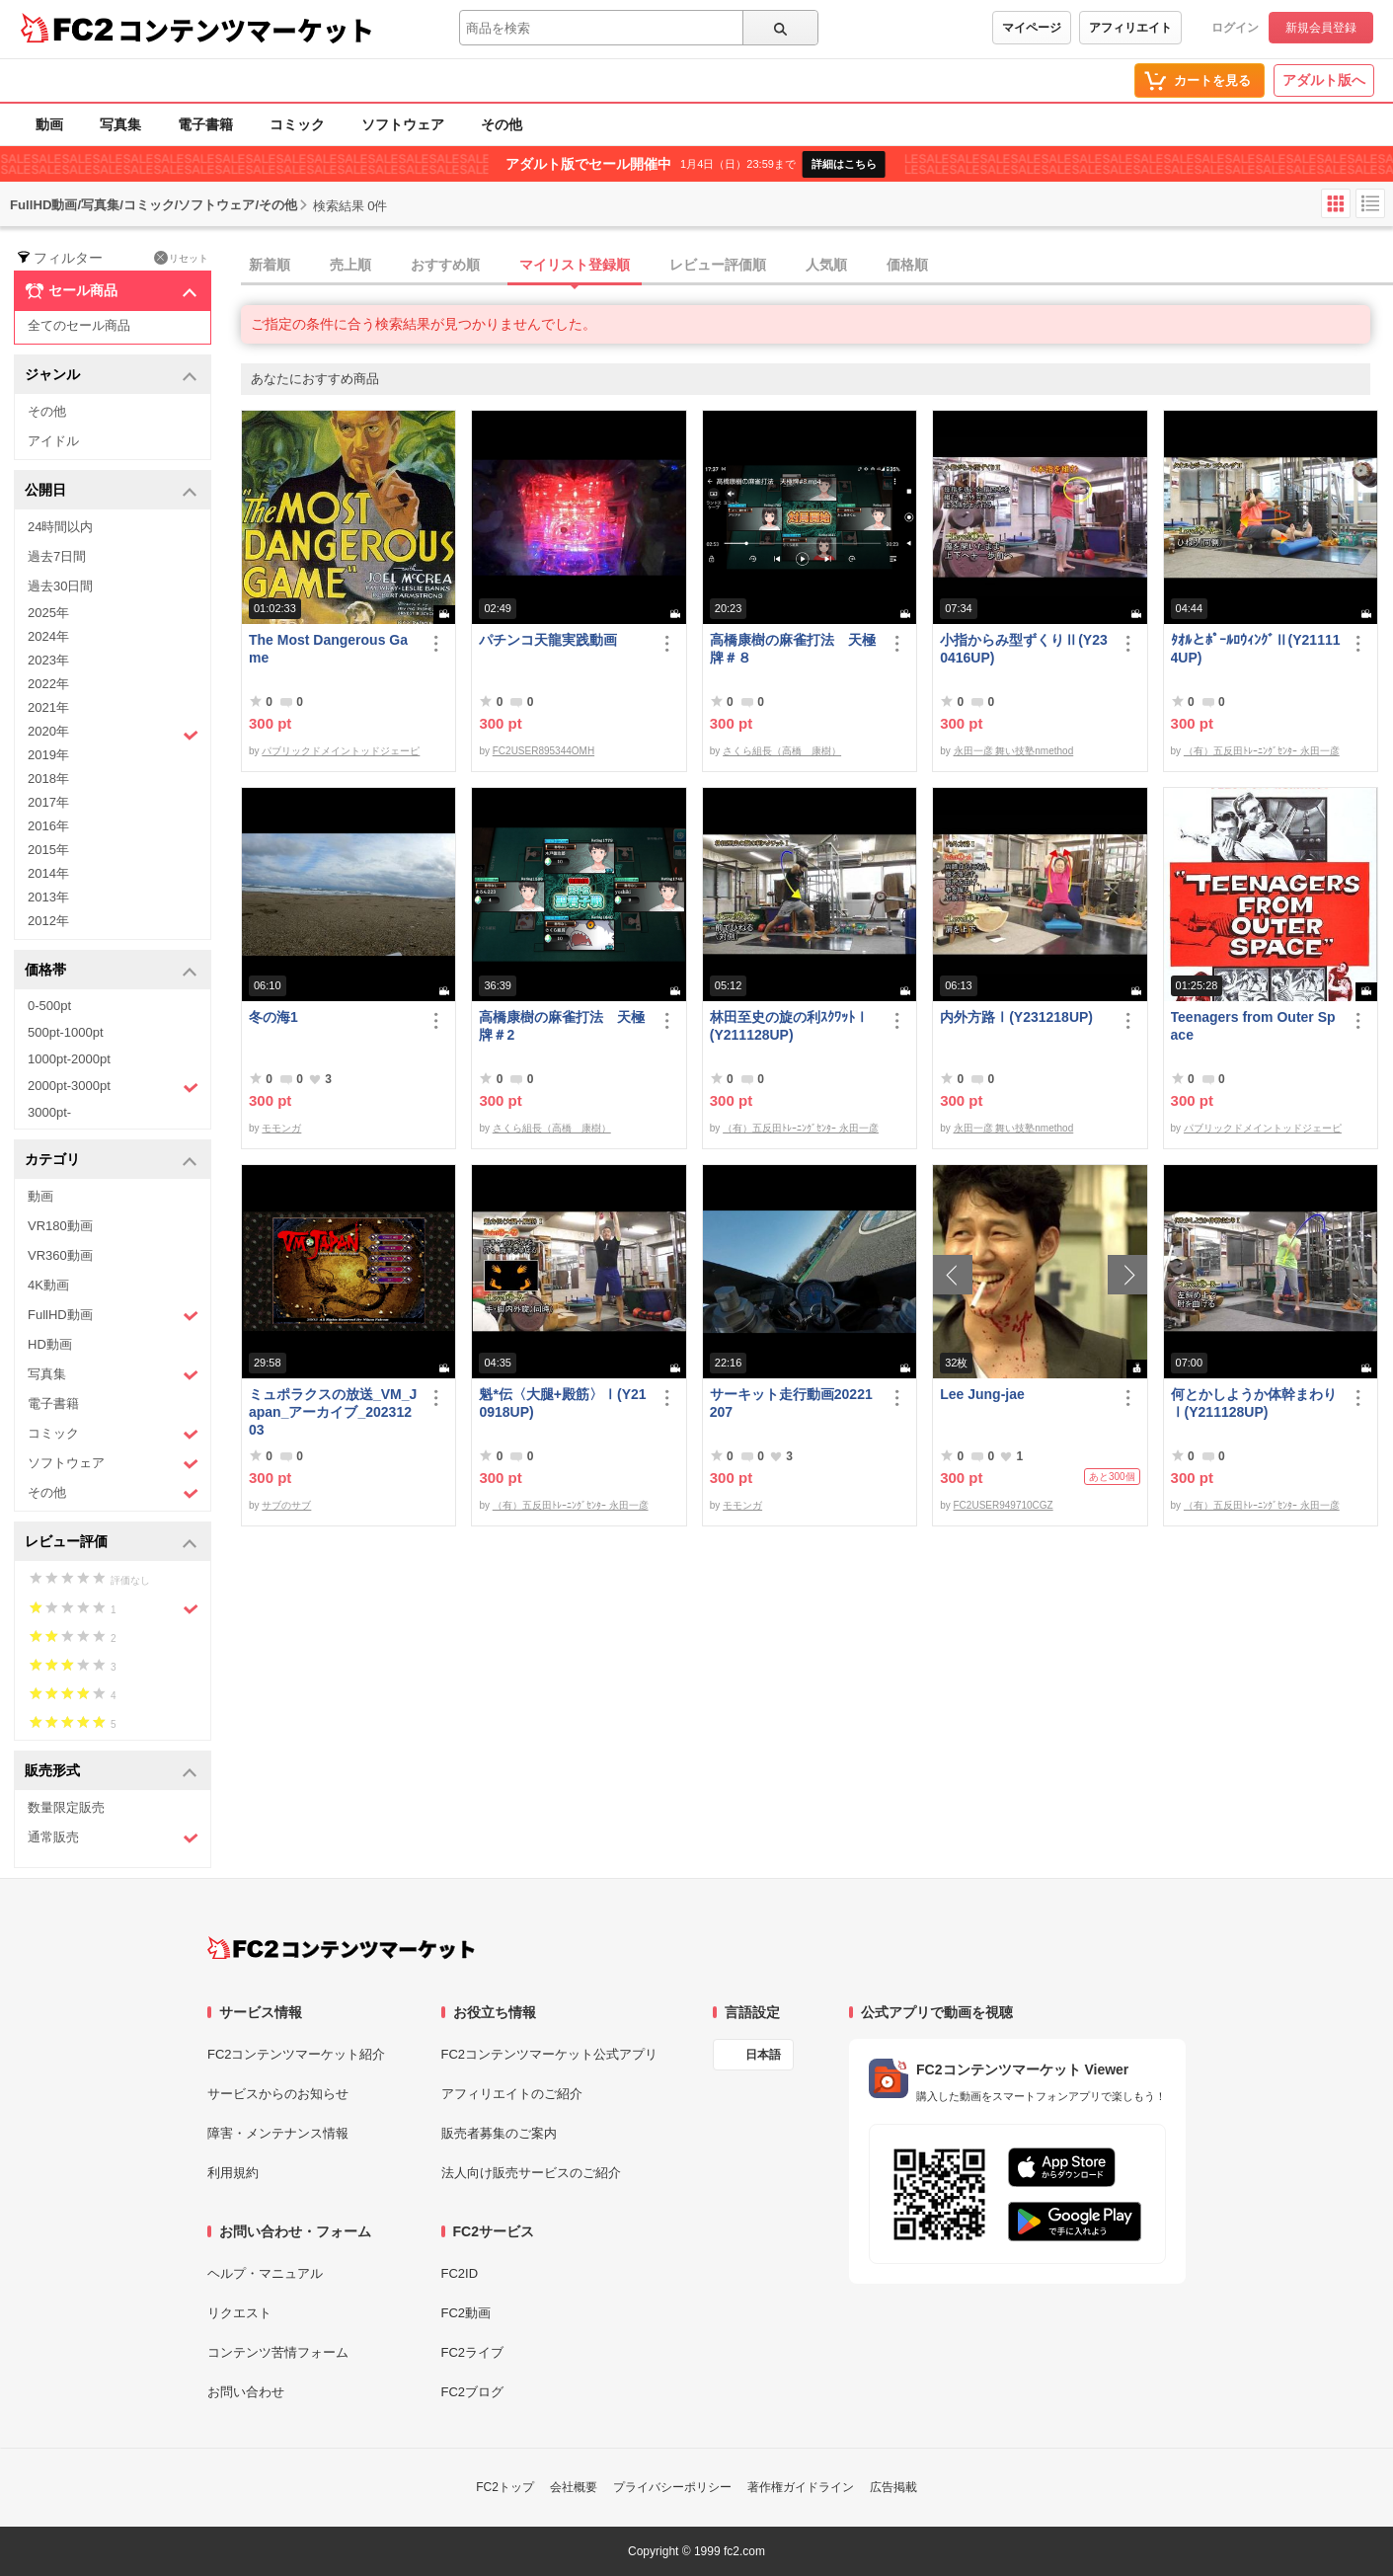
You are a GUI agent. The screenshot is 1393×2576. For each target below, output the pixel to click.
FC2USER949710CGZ (1003, 1505)
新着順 (269, 265)
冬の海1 (273, 1017)
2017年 (48, 802)
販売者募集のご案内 (499, 2133)
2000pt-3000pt (113, 1087)
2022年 (48, 683)
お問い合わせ (245, 2391)
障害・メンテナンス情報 (277, 2133)
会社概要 (573, 2487)
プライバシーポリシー (672, 2487)
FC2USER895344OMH (543, 750)
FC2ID (460, 2273)
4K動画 (48, 1285)
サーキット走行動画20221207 (791, 1403)
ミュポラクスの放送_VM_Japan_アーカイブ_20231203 (333, 1412)
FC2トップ (505, 2487)
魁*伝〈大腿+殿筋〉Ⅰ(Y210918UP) (562, 1403)
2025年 (48, 612)
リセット (181, 258)
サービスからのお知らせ (277, 2093)
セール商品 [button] (111, 291)
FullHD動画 (113, 1315)
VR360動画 (60, 1255)
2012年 (48, 920)
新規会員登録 (1320, 28)
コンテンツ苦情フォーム (277, 2352)
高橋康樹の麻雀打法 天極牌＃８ (793, 648)
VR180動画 (60, 1225)
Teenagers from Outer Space (1253, 1026)
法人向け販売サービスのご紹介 (531, 2172)
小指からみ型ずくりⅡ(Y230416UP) (1024, 648)
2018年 (48, 778)
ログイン (1235, 28)
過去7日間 (57, 556)
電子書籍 (205, 124)
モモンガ (281, 1128)
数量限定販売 (66, 1807)
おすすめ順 (445, 265)
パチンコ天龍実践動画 (548, 640)
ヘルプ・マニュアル (265, 2273)
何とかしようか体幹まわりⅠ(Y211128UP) (1254, 1403)
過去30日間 (60, 586)
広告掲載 (893, 2487)
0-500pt (49, 1005)
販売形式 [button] (111, 1771)
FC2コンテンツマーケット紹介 (296, 2054)
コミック (297, 124)
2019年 (48, 754)
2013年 (48, 897)
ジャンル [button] (111, 375)
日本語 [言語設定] (763, 2055)
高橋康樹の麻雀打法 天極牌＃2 (562, 1026)
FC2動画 (466, 2312)
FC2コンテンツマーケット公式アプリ (549, 2054)
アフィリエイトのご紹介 (511, 2093)
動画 (49, 124)
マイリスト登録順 (574, 265)
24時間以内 (60, 526)
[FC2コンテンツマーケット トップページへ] (341, 1948)
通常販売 (113, 1838)
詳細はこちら (844, 164)
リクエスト (239, 2312)
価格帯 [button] (111, 971)
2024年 (48, 636)
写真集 (120, 124)
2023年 (48, 660)
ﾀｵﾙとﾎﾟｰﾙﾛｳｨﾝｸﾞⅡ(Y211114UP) (1256, 648)
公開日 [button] (111, 491)
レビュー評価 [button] (111, 1542)
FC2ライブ (472, 2352)
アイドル (53, 440)
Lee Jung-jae (982, 1394)
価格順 (907, 265)
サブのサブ (286, 1505)
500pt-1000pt (66, 1032)
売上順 (350, 265)
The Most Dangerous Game (328, 648)
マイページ (1031, 28)
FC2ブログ (472, 2391)
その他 (501, 124)
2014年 (48, 873)
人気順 (826, 265)
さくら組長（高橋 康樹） (782, 750)
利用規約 (233, 2172)
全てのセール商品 (79, 325)
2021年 (48, 707)
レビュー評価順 (717, 265)
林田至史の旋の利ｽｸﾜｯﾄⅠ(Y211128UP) (789, 1026)
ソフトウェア (402, 124)
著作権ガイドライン (800, 2487)
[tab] (817, 265)
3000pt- (49, 1112)
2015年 (48, 849)
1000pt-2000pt (69, 1059)
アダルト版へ (1323, 80)
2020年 (113, 733)
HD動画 (50, 1344)
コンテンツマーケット (245, 29)
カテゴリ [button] (111, 1160)
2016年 (48, 826)
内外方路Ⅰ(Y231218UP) (1016, 1017)
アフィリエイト (1130, 28)
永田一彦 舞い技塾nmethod (1014, 750)
